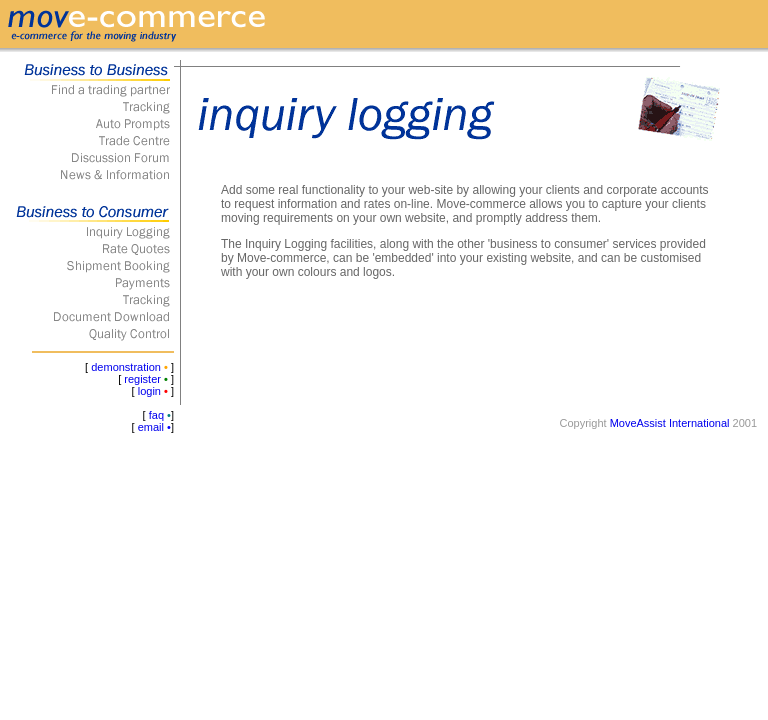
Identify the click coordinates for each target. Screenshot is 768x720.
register (142, 379)
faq (156, 415)
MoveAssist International (670, 423)
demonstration (126, 367)
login (149, 391)
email (151, 427)
